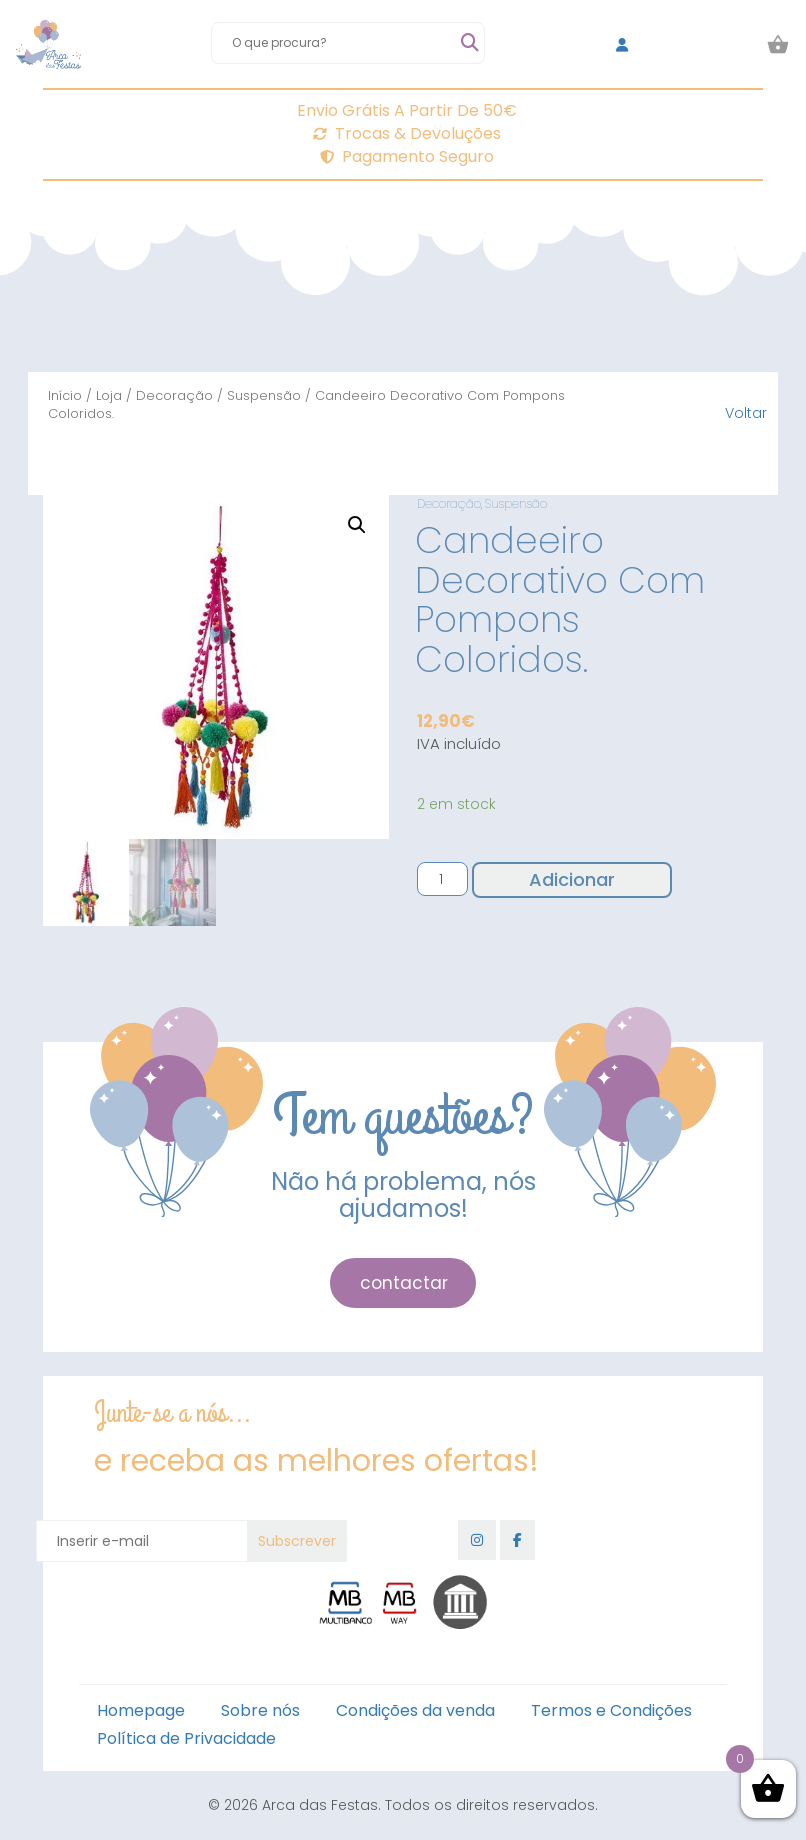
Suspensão (264, 395)
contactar (404, 1283)
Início (65, 395)
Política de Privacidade (186, 1738)
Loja (109, 395)
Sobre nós (260, 1710)
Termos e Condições (611, 1710)
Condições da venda (415, 1710)
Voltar (746, 413)
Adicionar (572, 879)
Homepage (141, 1710)
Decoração (174, 395)
